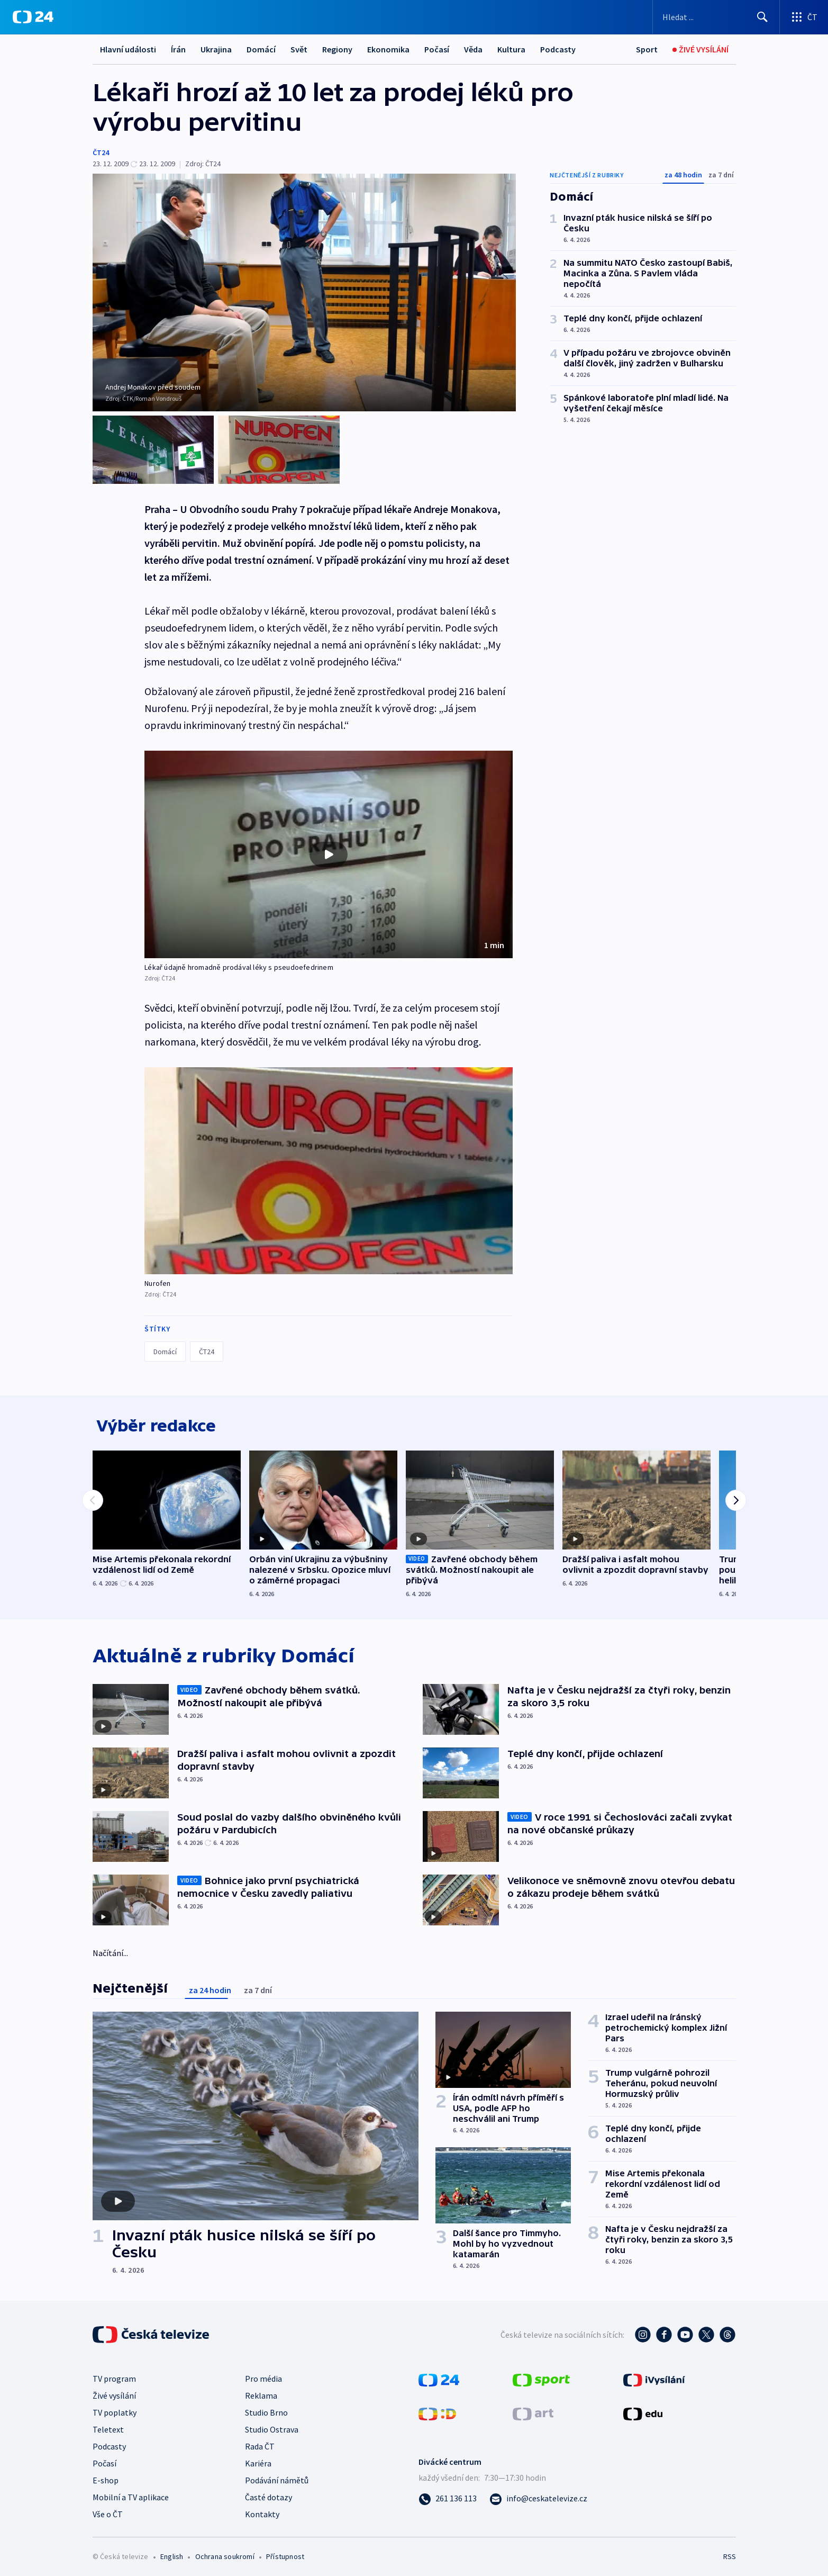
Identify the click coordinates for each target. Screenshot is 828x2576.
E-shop (106, 2476)
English (171, 2552)
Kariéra (258, 2459)
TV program (114, 2375)
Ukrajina (216, 49)
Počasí (436, 49)
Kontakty (262, 2510)
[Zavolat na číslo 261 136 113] (447, 2494)
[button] (328, 846)
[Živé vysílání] (700, 49)
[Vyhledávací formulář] (716, 17)
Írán (178, 49)
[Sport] (647, 49)
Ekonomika (388, 49)
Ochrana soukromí (224, 2552)
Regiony (337, 49)
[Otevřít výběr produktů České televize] (804, 17)
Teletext (108, 2425)
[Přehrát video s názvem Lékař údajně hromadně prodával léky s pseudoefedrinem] (329, 845)
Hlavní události (128, 49)
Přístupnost (285, 2552)
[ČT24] (33, 17)
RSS (729, 2552)
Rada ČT (260, 2442)
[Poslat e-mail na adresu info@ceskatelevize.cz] (538, 2494)
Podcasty (558, 49)
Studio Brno (266, 2408)
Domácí (261, 49)
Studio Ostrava (271, 2425)
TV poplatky (115, 2408)
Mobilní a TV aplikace (131, 2493)
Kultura (511, 49)
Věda (473, 49)
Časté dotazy (268, 2493)
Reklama (261, 2391)
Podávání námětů (276, 2476)
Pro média (263, 2375)
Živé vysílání (114, 2391)
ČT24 (101, 152)
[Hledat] (762, 17)
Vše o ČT (108, 2510)
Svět (298, 49)
